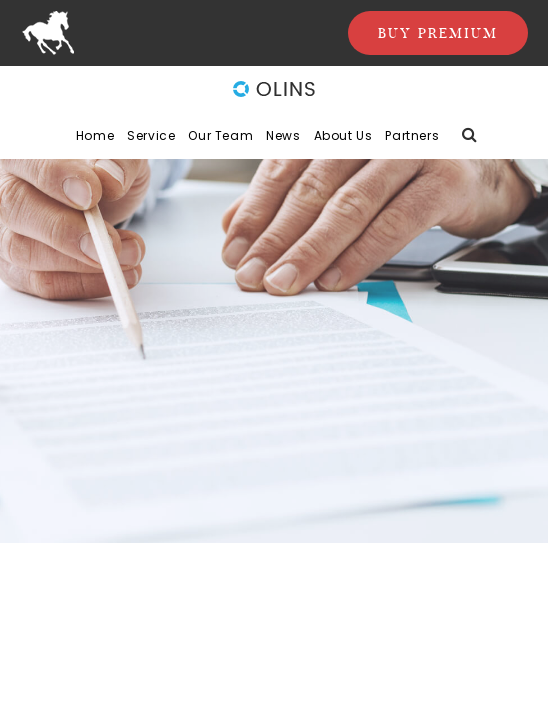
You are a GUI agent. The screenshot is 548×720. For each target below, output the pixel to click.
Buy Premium (438, 33)
